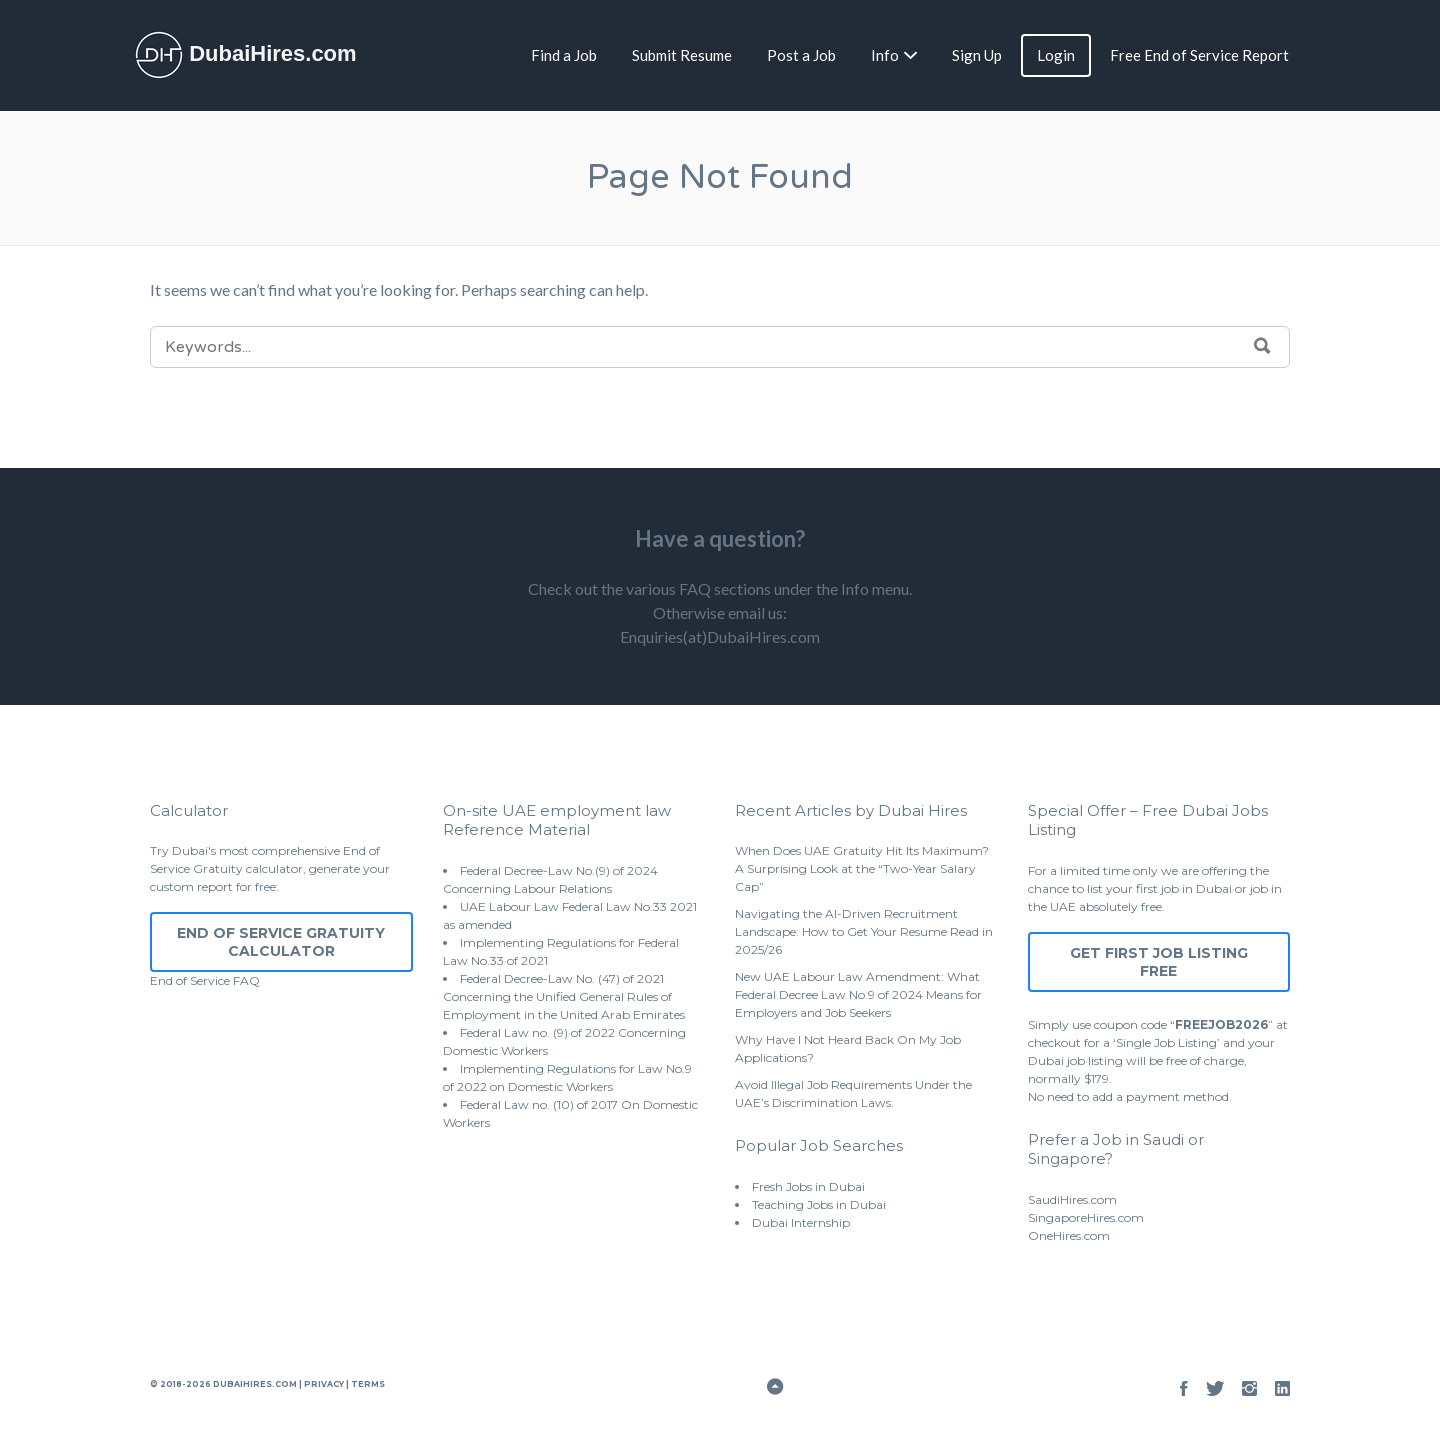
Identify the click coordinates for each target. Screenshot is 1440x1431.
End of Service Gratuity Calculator (281, 942)
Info (885, 55)
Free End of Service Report (1199, 55)
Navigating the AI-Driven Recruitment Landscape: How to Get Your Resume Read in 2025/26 (864, 931)
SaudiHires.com (1072, 1199)
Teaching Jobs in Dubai (819, 1204)
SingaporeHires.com (1086, 1217)
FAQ (246, 980)
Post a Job (801, 55)
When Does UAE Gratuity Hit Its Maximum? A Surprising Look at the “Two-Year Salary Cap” (862, 868)
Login (1056, 55)
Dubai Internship (801, 1222)
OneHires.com (1069, 1235)
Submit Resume (682, 55)
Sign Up (977, 55)
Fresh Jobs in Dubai (808, 1186)
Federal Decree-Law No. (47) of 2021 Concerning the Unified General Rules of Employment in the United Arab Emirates (564, 996)
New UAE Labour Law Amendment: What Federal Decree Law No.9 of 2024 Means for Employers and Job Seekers (858, 994)
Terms (367, 1384)
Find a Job (564, 55)
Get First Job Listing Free (1159, 962)
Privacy (324, 1384)
